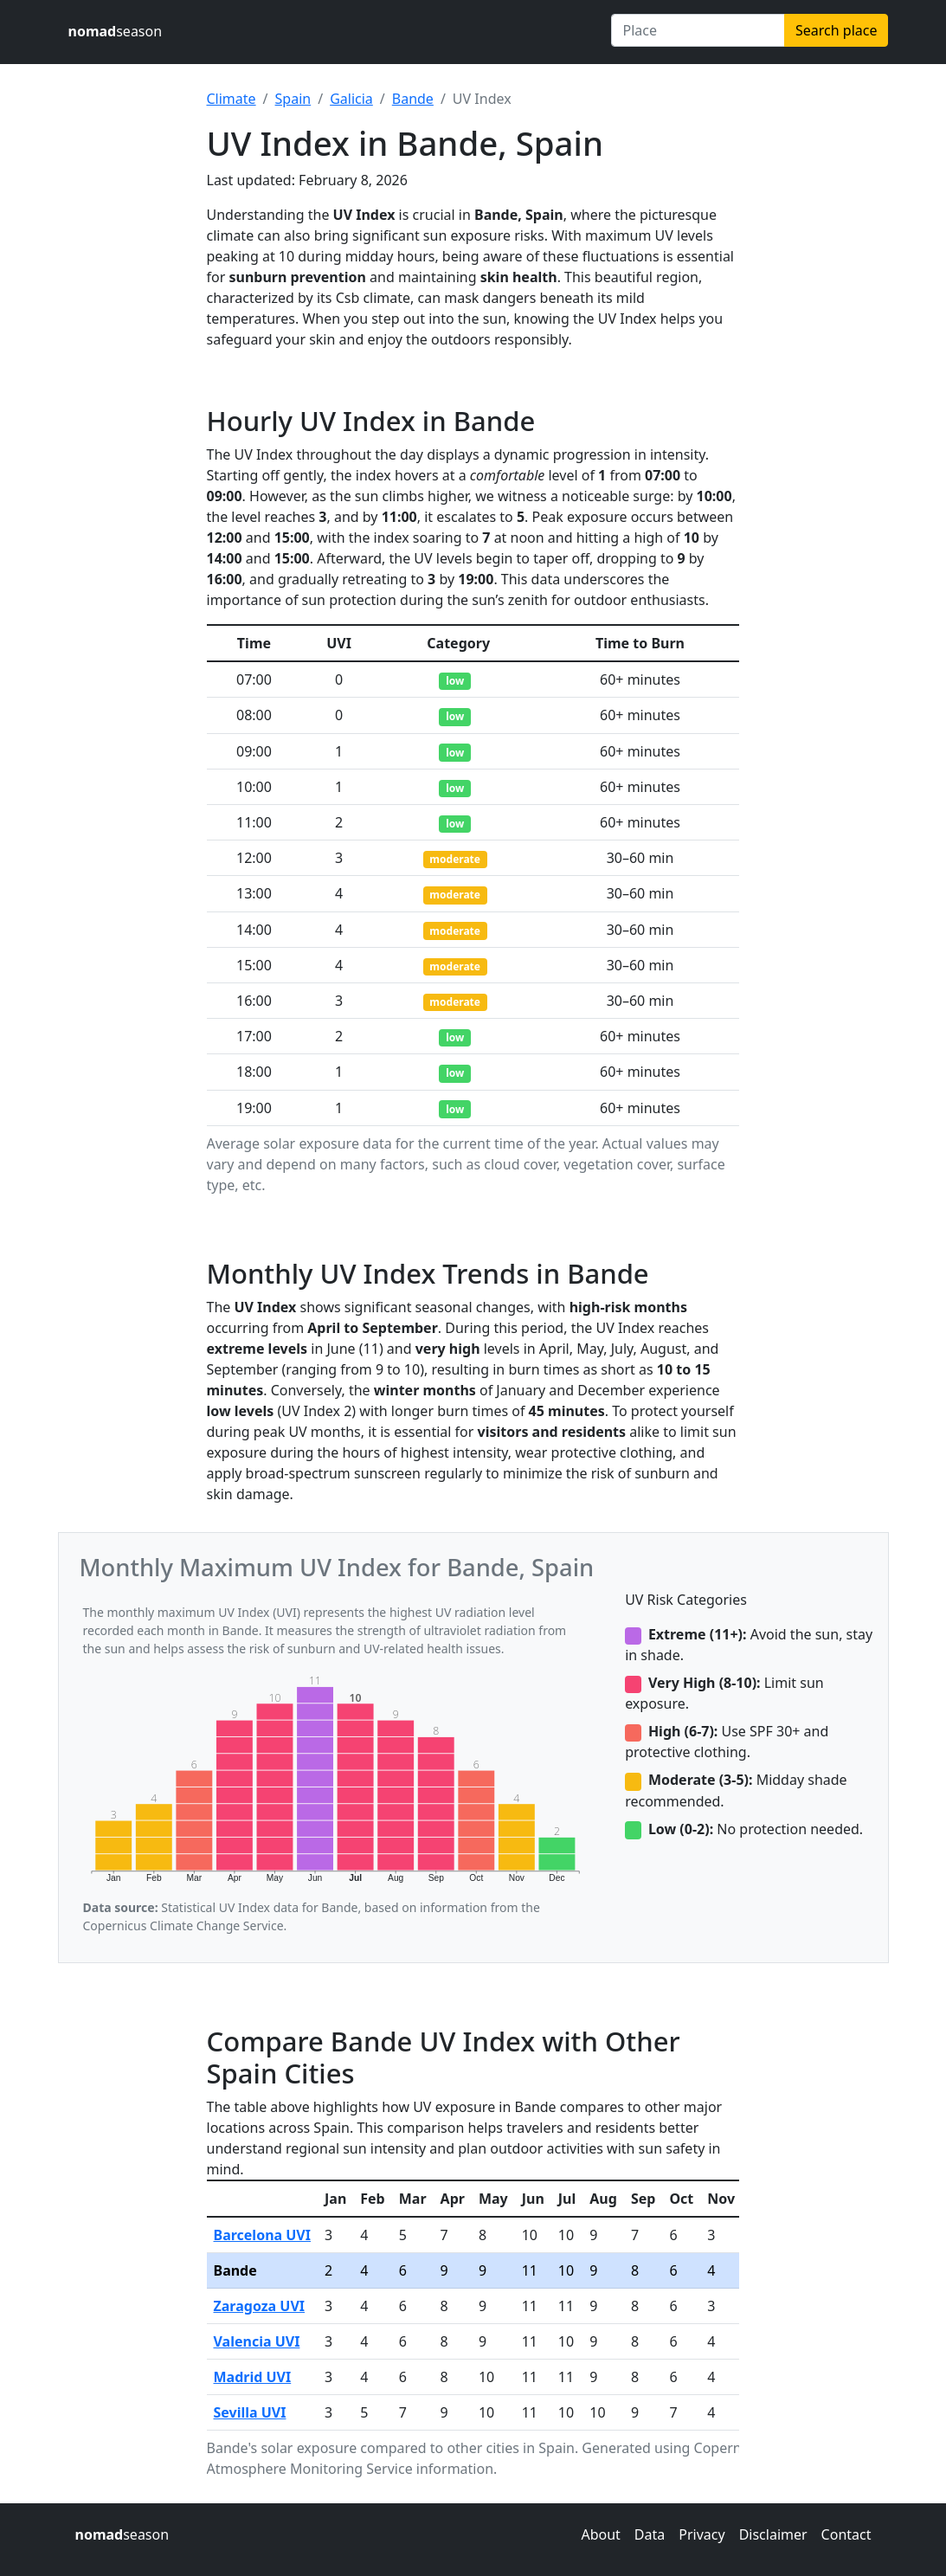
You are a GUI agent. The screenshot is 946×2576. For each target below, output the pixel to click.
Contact (846, 2534)
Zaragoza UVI (260, 2305)
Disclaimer (773, 2534)
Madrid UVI (253, 2376)
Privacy (701, 2534)
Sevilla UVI (250, 2412)
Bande (413, 98)
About (600, 2534)
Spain (293, 98)
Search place (836, 30)
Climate (231, 98)
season (115, 31)
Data (649, 2534)
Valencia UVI (257, 2341)
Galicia (351, 98)
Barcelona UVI (263, 2234)
